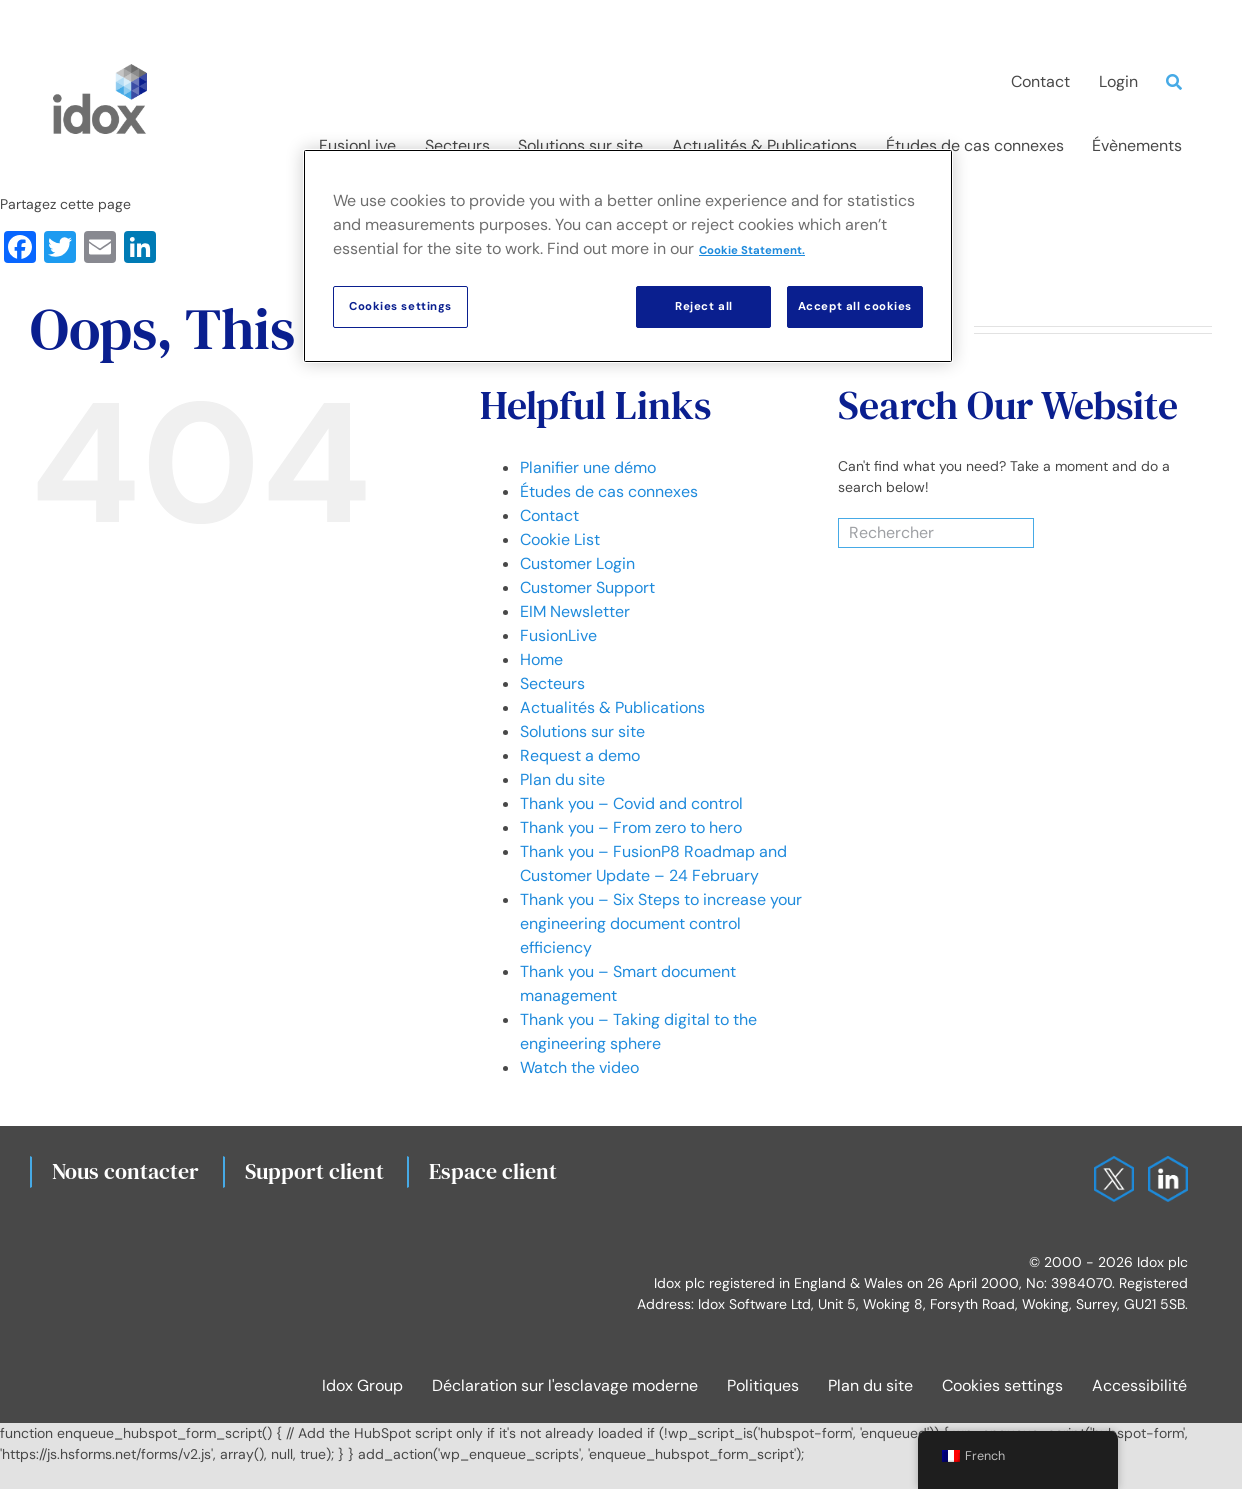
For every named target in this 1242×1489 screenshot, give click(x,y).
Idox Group (362, 1385)
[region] (628, 256)
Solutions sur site (582, 731)
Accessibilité (1139, 1385)
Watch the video (579, 1067)
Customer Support (587, 587)
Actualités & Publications (612, 707)
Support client (314, 1171)
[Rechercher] (911, 533)
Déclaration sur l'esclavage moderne (565, 1385)
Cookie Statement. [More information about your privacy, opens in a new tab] (752, 250)
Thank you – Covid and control (631, 803)
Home (541, 659)
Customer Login (577, 563)
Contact (549, 515)
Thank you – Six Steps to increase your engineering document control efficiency (661, 923)
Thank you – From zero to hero (631, 827)
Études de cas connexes (609, 491)
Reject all (704, 306)
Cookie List (560, 539)
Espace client (493, 1171)
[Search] (1179, 82)
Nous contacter (125, 1171)
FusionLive (558, 635)
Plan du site (562, 779)
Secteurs (552, 683)
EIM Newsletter (575, 611)
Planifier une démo (588, 467)
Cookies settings (1002, 1385)
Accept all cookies (855, 306)
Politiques (763, 1385)
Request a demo (580, 755)
